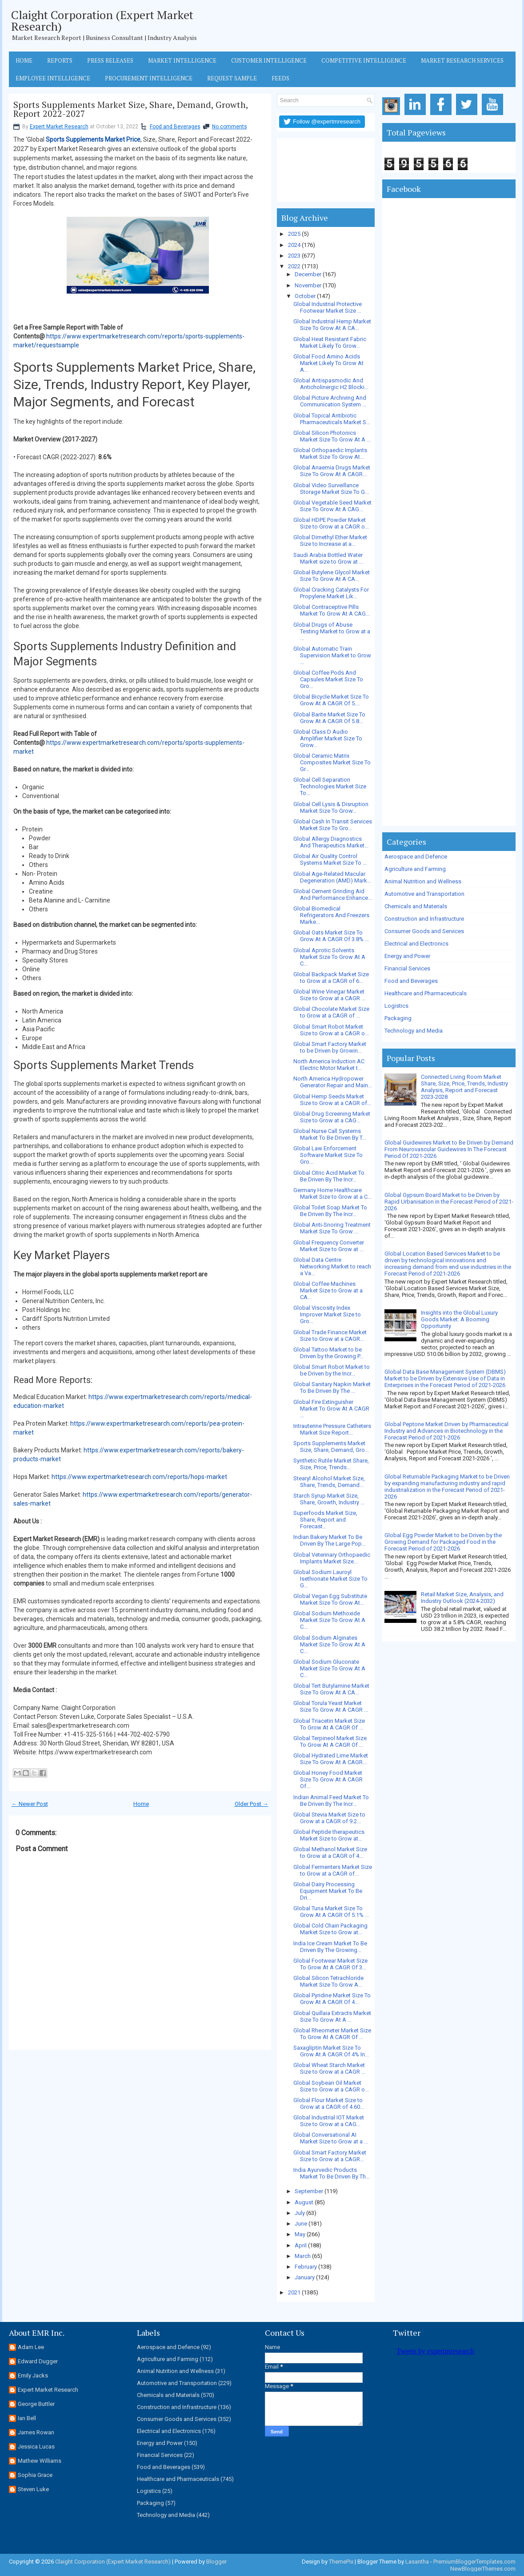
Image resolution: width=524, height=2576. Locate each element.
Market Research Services (462, 60)
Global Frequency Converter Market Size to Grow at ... (328, 1245)
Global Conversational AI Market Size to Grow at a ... (330, 2138)
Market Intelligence (182, 60)
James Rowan (36, 2432)
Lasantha (417, 2561)
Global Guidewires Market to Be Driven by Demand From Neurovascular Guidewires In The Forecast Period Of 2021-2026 (448, 1149)
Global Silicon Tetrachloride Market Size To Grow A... (328, 1981)
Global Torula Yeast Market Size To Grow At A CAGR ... (330, 1706)
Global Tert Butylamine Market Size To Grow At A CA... (331, 1689)
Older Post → (251, 1804)
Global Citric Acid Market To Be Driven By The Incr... (328, 1176)
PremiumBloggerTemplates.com (474, 2561)
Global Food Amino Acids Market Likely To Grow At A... (328, 363)
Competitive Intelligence (363, 60)
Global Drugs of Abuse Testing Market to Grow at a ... (331, 631)
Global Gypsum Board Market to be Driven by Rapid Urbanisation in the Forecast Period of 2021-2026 (448, 1202)
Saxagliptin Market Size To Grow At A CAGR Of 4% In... (331, 2051)
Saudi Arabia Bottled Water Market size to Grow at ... (328, 558)
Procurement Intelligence (148, 78)
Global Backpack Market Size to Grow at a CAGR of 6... (331, 977)
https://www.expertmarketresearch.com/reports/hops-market (139, 1476)
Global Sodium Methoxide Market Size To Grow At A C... (329, 1620)
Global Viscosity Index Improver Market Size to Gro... (327, 1314)
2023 (294, 255)
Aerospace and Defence (415, 856)
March (303, 2256)
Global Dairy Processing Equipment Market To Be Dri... (327, 1891)
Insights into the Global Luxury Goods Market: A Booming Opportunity (459, 1319)
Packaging (398, 1018)
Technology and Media (413, 1030)
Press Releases (110, 60)
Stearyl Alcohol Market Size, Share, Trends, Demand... (329, 1481)
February (306, 2266)
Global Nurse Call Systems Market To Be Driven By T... (329, 1134)
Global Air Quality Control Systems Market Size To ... (330, 859)
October (305, 296)
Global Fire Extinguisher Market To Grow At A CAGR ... (331, 1409)
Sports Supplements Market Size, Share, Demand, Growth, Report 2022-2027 (130, 109)
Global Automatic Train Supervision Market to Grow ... (332, 655)
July (300, 2213)
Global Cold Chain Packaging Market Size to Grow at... (330, 1929)
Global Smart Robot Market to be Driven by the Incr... (331, 1370)
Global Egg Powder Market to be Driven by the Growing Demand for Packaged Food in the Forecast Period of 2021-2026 (443, 1542)
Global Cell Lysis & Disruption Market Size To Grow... (330, 807)
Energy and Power (407, 956)
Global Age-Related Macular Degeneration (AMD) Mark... (332, 877)
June (301, 2223)
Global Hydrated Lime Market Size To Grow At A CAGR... (330, 1758)
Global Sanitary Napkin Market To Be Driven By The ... (332, 1387)
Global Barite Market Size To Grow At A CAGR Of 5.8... (329, 717)
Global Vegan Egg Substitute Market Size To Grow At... (330, 1599)
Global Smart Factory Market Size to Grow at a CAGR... (329, 2156)
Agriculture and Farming (415, 869)
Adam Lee (31, 2347)
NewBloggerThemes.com (483, 2568)
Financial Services (407, 968)
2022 (294, 266)
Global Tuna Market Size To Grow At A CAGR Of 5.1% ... (331, 1911)
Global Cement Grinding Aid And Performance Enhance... (332, 894)
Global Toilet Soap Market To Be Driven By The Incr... (330, 1210)
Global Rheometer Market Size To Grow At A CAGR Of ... (332, 2033)
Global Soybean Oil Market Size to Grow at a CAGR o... (331, 2086)
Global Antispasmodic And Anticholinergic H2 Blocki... (330, 383)
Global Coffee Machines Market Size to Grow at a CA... (328, 1290)
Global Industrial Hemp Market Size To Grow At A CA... (332, 324)
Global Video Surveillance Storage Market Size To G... (331, 488)
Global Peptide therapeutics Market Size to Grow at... (328, 1835)
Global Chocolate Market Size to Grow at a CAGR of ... (331, 1012)
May (300, 2234)
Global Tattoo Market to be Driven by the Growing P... (328, 1353)
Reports (59, 60)
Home (24, 60)
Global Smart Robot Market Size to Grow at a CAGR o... (331, 1030)
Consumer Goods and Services (424, 931)
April (301, 2245)
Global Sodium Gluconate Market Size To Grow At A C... (329, 1668)
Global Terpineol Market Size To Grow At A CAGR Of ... (330, 1741)
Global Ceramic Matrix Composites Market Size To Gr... (332, 762)
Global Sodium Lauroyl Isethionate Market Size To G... (330, 1579)
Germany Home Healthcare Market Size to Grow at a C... (332, 1193)
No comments (229, 126)
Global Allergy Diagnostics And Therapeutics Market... (330, 842)
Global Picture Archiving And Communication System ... (329, 401)
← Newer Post (30, 1804)
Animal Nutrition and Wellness (422, 881)
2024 (294, 245)
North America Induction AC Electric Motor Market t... (328, 1064)
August (304, 2202)
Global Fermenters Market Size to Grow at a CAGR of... (332, 1870)
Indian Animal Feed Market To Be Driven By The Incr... (331, 1800)
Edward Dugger (38, 2361)
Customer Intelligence (269, 60)
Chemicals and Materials (415, 906)
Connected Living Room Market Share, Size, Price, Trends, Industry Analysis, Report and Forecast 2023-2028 (464, 1086)
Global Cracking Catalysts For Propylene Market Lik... (331, 593)
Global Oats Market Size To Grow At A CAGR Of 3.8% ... (331, 935)
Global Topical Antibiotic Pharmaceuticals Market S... (331, 418)
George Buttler (36, 2404)
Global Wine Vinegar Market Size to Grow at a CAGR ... (329, 995)
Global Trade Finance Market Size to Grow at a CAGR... (330, 1335)
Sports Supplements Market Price (93, 139)
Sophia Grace (35, 2475)
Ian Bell (27, 2418)
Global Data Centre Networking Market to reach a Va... (332, 1266)
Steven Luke (33, 2489)
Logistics (396, 1005)
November (308, 285)
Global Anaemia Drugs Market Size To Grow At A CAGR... (331, 470)
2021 (294, 2292)
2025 (294, 234)
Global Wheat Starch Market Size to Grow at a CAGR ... (329, 2068)
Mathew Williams (39, 2460)
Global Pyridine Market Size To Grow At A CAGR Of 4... (332, 1998)
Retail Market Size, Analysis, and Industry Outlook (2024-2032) (462, 1597)
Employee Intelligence (53, 78)
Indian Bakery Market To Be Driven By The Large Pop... (329, 1540)
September (309, 2191)
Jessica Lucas (36, 2446)
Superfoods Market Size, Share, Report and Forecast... (325, 1520)
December (308, 274)
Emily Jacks (33, 2375)
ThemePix (341, 2561)
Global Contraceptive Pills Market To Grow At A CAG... (331, 610)
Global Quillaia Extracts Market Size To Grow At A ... (332, 2016)
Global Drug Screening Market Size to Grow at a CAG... (331, 1117)
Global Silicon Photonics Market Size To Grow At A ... (332, 436)
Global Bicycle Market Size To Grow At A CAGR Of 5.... (331, 700)
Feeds (280, 78)
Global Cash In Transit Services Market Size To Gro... (332, 824)
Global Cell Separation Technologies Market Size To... (329, 786)
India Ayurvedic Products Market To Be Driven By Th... (331, 2173)
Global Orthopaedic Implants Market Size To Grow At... (330, 453)
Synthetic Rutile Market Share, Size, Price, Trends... (331, 1464)
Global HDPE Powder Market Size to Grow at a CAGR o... (331, 523)
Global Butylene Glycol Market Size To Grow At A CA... (331, 575)
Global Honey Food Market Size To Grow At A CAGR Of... (328, 1779)
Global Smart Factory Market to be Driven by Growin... (329, 1047)
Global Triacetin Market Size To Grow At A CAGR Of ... (329, 1724)
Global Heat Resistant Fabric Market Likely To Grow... (329, 342)
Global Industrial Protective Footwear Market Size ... (327, 307)
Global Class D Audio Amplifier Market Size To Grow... (327, 738)
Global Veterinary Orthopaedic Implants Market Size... (331, 1558)
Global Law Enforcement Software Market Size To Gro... (328, 1155)
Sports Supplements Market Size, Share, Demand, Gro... (331, 1446)
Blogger (216, 2561)
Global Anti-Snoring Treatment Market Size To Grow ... (332, 1228)
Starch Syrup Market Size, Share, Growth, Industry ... (328, 1499)
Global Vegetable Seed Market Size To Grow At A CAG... (332, 506)
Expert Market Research (59, 126)
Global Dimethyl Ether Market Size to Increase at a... (330, 540)
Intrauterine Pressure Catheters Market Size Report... (332, 1429)
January (305, 2277)
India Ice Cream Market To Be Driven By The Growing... (330, 1946)
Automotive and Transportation (424, 893)
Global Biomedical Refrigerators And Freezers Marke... (331, 915)
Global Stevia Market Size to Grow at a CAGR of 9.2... (329, 1818)
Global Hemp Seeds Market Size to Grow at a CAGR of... (332, 1099)
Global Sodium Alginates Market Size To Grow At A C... (329, 1644)
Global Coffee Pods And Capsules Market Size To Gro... (328, 679)
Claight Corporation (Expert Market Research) (102, 20)
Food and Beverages (175, 126)
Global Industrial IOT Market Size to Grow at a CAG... (328, 2120)
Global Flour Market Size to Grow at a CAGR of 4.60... (328, 2103)
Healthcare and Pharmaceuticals (425, 993)
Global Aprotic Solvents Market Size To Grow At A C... (329, 957)
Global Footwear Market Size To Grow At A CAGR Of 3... (330, 1964)
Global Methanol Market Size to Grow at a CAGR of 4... (330, 1852)
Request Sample (232, 78)
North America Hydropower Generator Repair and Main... (332, 1082)
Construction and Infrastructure (424, 918)
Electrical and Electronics (416, 943)
